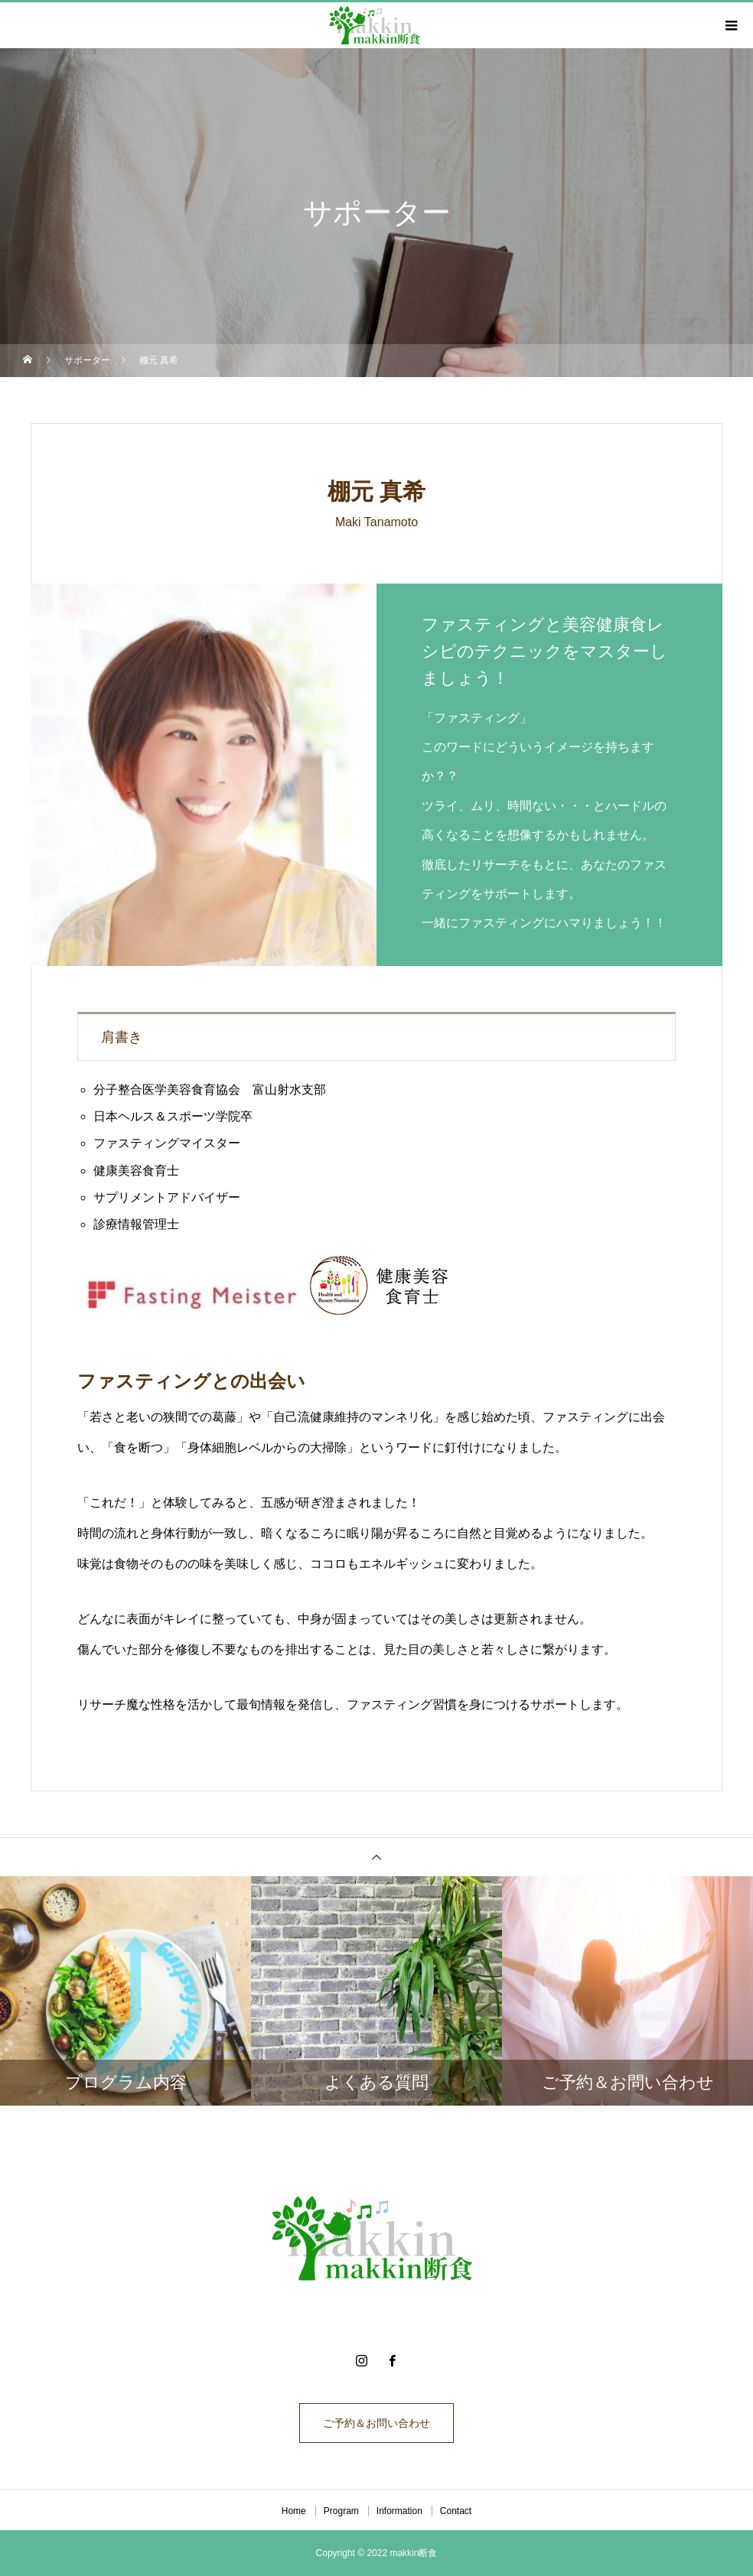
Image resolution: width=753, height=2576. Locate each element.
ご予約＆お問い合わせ (376, 2423)
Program (341, 2511)
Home (294, 2511)
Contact (455, 2511)
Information (399, 2511)
